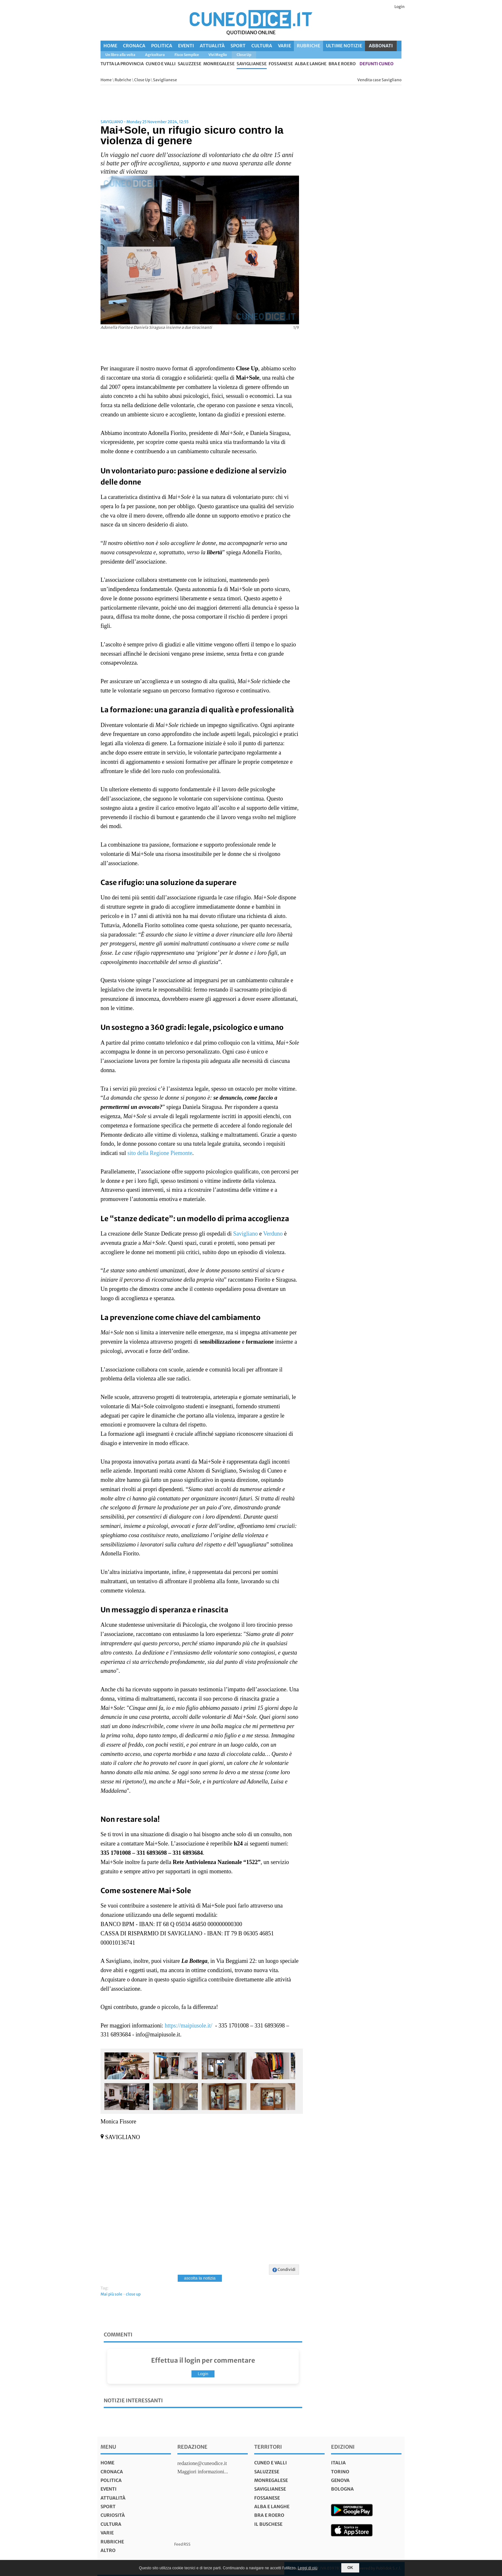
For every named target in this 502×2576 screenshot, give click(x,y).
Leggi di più (307, 2568)
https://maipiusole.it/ (188, 2025)
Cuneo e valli (161, 64)
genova (340, 2480)
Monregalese (219, 64)
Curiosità (113, 2515)
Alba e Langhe (311, 64)
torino (340, 2472)
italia (338, 2463)
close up (133, 2294)
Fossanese (281, 64)
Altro (108, 2550)
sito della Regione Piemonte (159, 1153)
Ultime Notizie (344, 46)
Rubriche (308, 46)
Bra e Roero (342, 64)
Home (110, 46)
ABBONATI (381, 46)
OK (350, 2567)
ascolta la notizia (200, 2278)
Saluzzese (189, 64)
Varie (284, 46)
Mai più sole (111, 2294)
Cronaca (134, 46)
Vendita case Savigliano (379, 79)
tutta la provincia (122, 64)
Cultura (261, 46)
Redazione (192, 2447)
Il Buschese (268, 2524)
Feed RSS (182, 2544)
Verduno (273, 1233)
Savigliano (245, 1233)
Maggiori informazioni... (202, 2471)
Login (399, 6)
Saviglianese (252, 64)
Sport (238, 46)
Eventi (186, 46)
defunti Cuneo (376, 64)
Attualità (212, 46)
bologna (342, 2489)
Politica (161, 46)
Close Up (142, 79)
